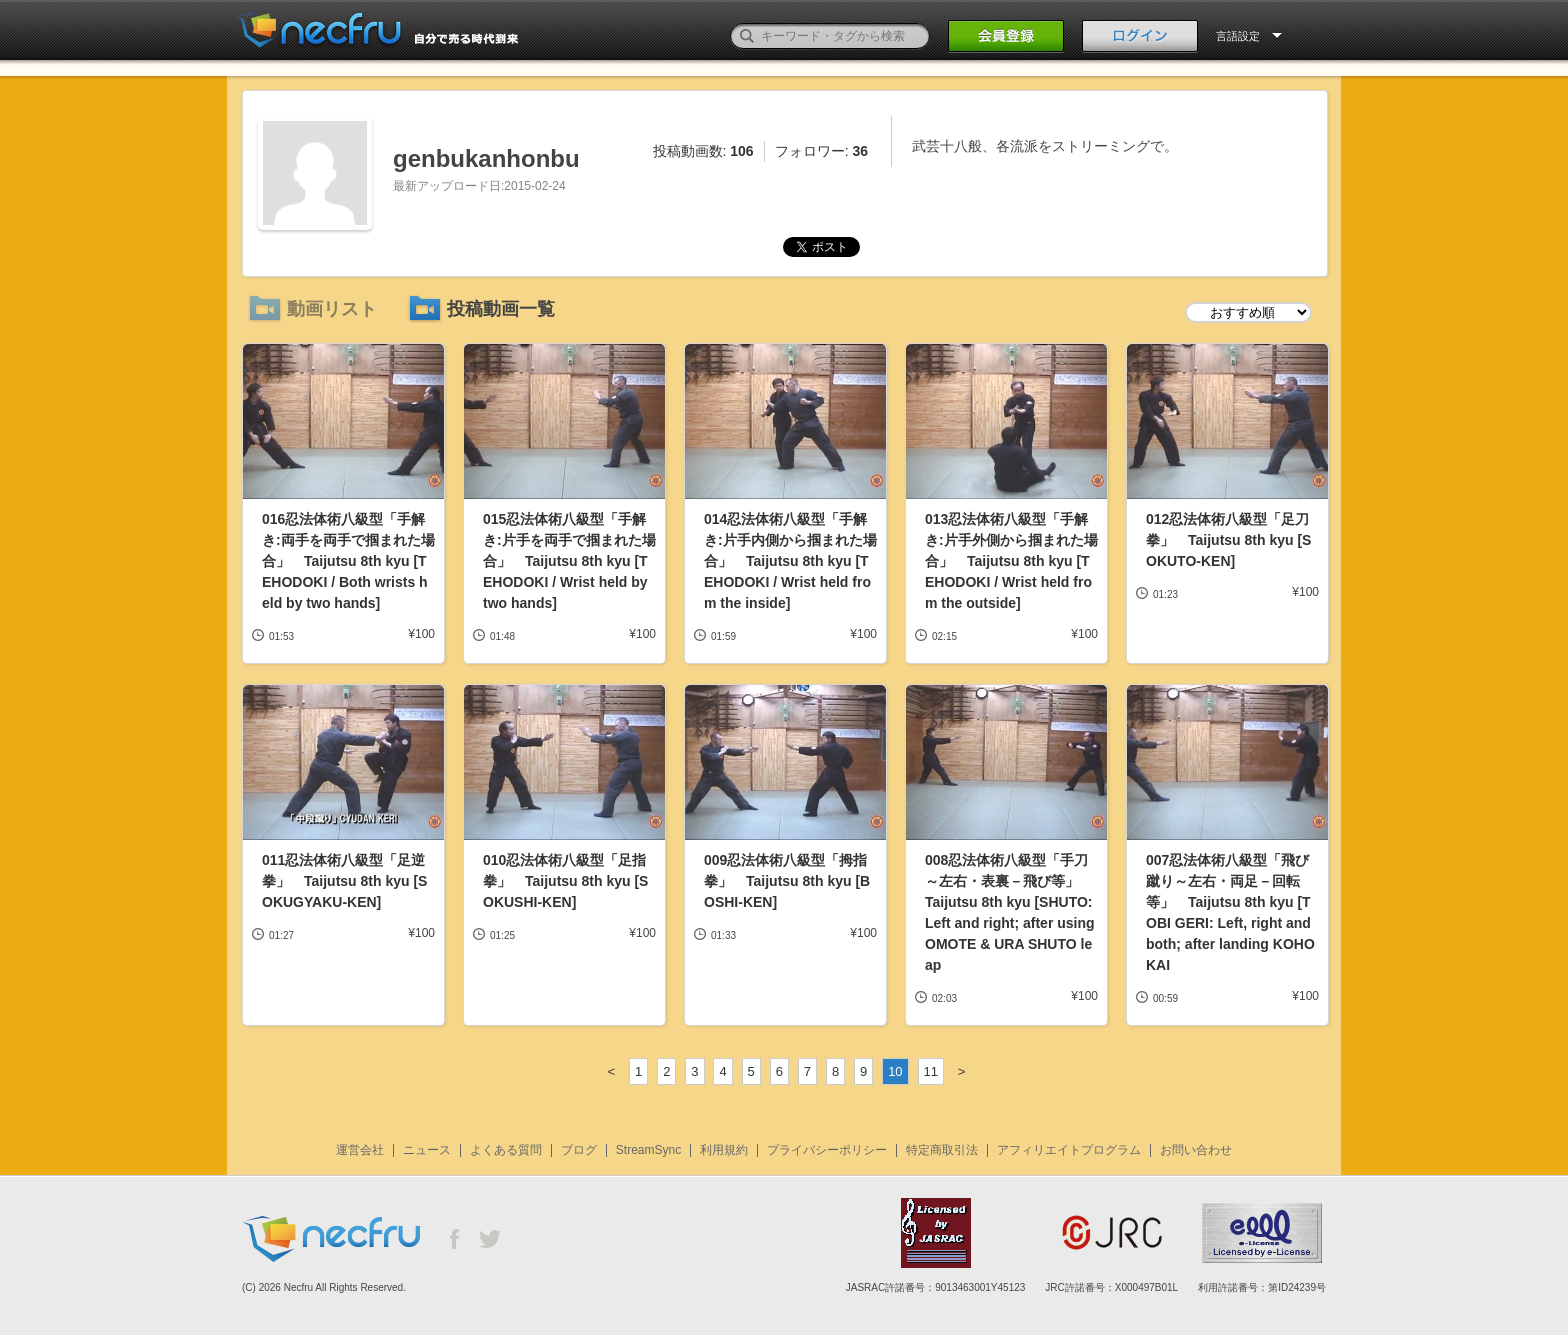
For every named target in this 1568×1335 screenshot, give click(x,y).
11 (931, 1071)
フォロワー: (821, 151)
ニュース (427, 1150)
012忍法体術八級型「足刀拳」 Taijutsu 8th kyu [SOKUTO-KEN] (1228, 540)
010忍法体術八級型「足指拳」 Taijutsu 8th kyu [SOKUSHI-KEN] (565, 881)
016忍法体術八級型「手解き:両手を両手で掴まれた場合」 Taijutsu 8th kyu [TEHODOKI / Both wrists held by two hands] (348, 561)
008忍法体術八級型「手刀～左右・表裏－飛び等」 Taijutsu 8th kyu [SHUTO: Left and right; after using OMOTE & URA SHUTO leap (1010, 912)
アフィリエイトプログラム (1069, 1150)
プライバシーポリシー (827, 1150)
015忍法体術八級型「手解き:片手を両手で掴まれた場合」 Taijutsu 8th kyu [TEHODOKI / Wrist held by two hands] (569, 561)
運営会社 (360, 1150)
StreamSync (648, 1150)
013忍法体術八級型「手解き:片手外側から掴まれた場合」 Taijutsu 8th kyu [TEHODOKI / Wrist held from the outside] (1011, 561)
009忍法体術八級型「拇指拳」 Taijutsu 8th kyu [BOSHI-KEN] (787, 881)
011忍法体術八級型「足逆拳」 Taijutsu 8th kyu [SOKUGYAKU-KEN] (344, 881)
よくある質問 (506, 1150)
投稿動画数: (703, 151)
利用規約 (724, 1150)
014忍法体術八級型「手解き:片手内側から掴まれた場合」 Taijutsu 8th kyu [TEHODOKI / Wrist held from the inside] (790, 561)
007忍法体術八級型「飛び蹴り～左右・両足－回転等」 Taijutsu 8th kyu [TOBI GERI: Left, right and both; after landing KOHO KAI (1230, 912)
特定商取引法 (942, 1150)
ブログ (579, 1150)
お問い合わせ (1196, 1150)
